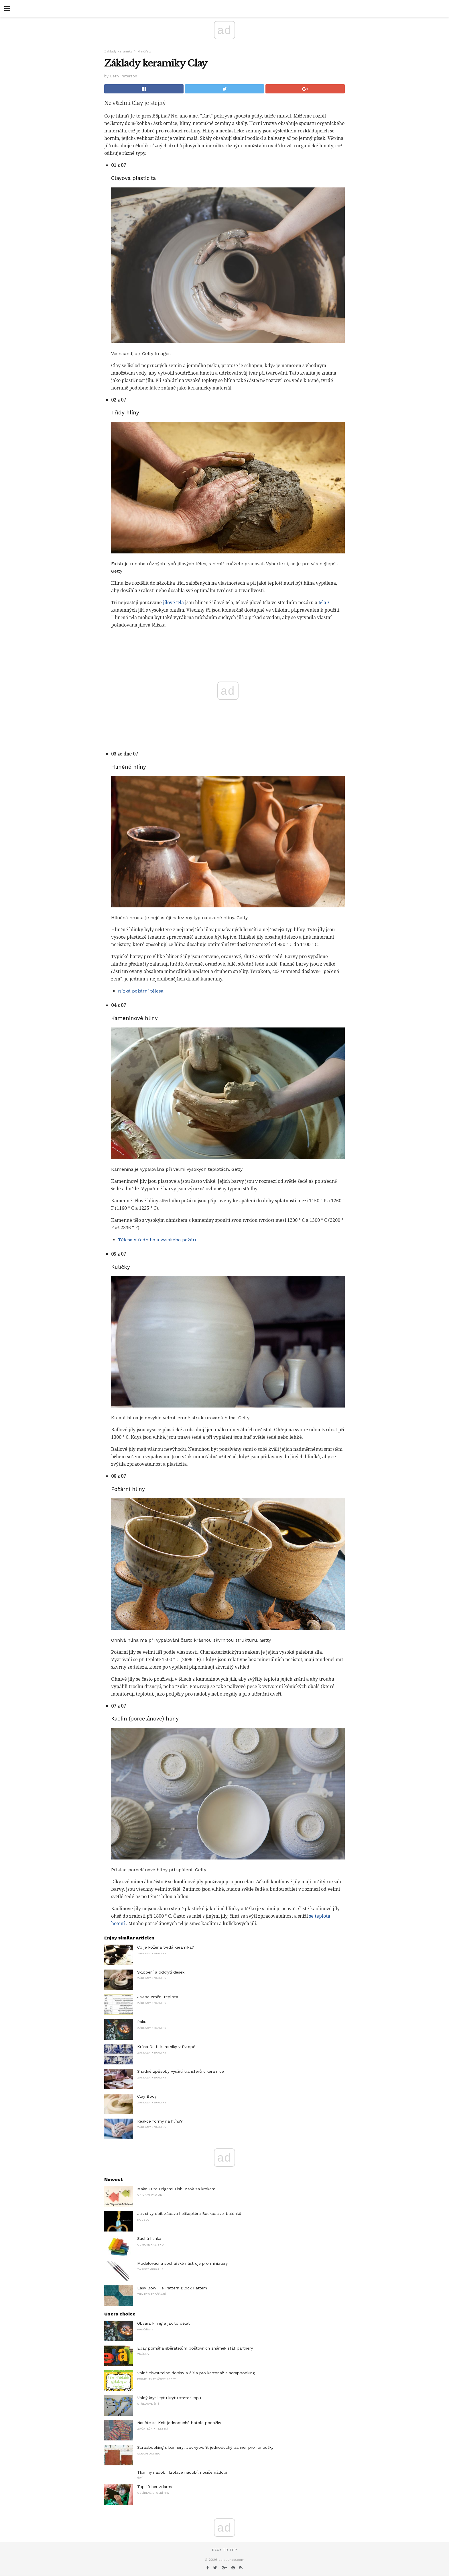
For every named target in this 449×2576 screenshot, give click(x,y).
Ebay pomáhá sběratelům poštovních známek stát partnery (195, 2348)
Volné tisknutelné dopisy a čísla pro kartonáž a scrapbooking (196, 2373)
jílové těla (173, 602)
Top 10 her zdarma (155, 2486)
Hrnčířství (144, 51)
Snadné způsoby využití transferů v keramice (180, 2071)
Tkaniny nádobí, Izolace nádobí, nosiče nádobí (182, 2472)
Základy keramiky (118, 51)
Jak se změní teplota (157, 1996)
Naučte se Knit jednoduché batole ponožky (179, 2422)
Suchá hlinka (149, 2238)
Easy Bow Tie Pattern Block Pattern (172, 2288)
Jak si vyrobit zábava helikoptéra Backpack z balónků (189, 2213)
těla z (324, 602)
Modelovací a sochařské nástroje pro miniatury (182, 2263)
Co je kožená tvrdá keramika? (165, 1947)
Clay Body (147, 2096)
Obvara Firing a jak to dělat (163, 2323)
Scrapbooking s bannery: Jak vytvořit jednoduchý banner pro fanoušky (205, 2447)
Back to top (224, 2550)
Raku (141, 2021)
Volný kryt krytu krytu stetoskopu (169, 2397)
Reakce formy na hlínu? (160, 2121)
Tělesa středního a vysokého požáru (158, 1239)
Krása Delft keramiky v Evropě (166, 2046)
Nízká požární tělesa (141, 991)
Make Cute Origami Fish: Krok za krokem (176, 2189)
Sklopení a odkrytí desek (160, 1972)
